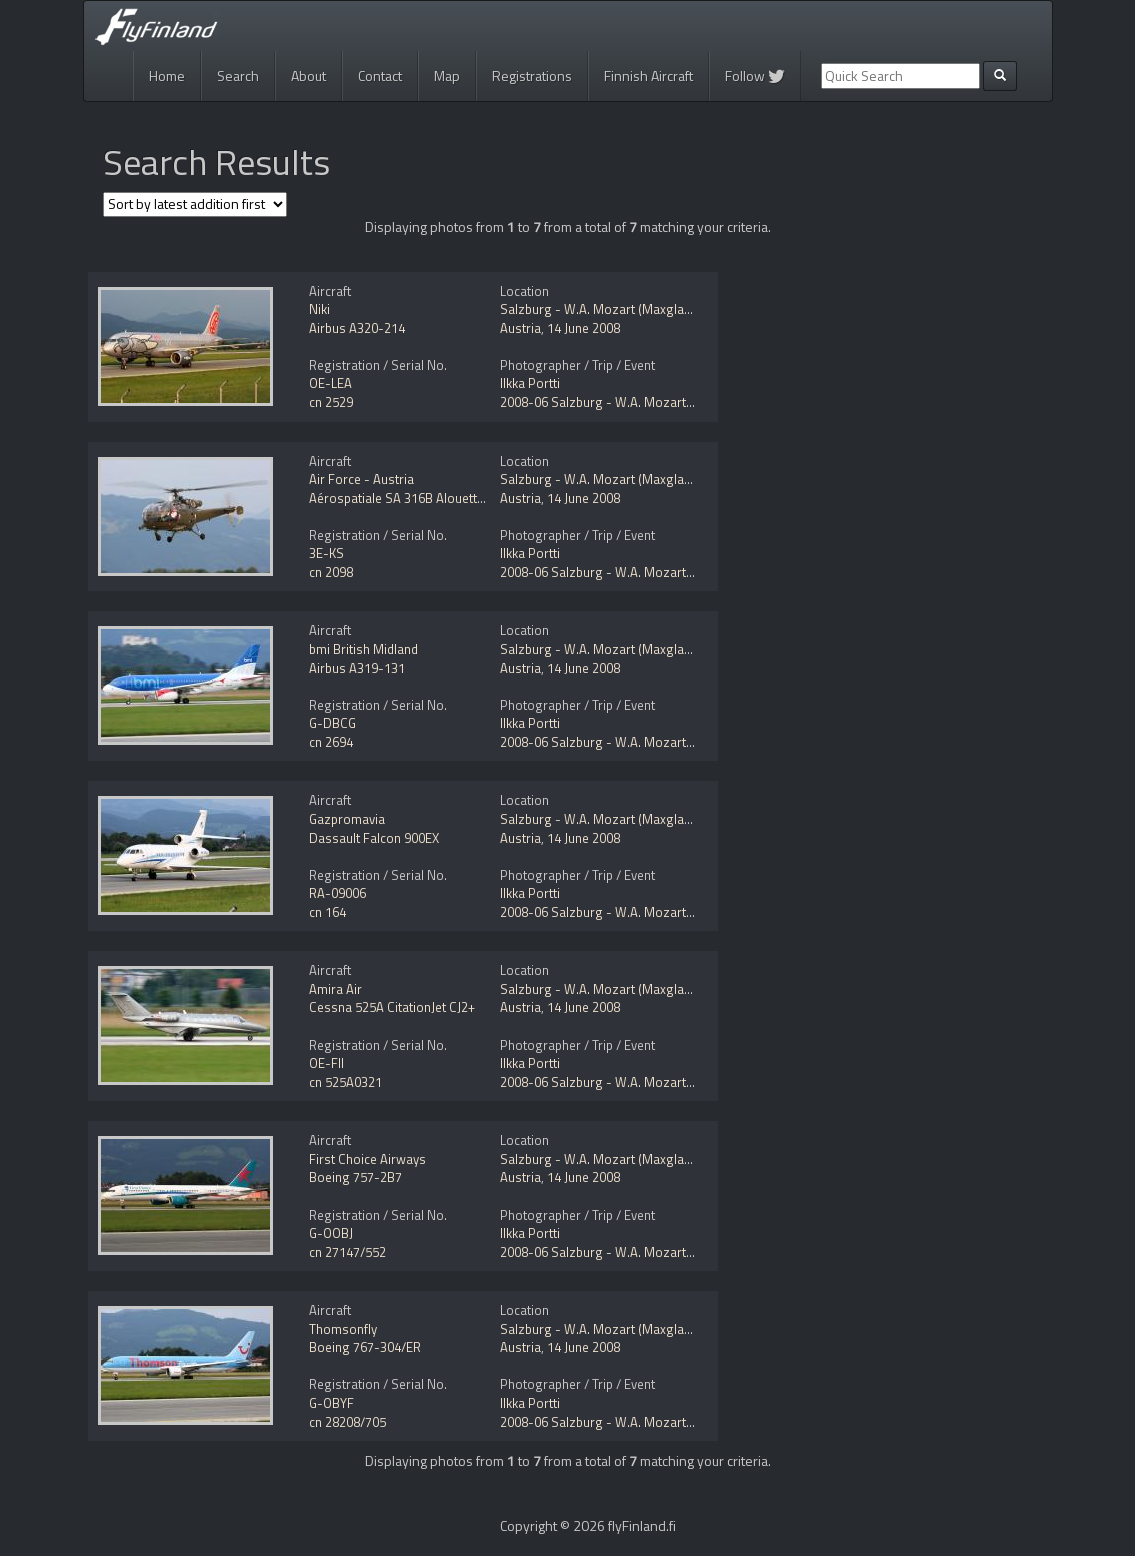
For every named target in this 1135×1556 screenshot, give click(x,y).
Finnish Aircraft (648, 75)
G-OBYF (331, 1403)
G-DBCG (332, 723)
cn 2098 (331, 572)
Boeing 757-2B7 (355, 1177)
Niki (319, 309)
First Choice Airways (367, 1159)
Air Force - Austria (361, 479)
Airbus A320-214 (357, 328)
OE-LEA (330, 383)
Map (447, 75)
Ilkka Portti (530, 383)
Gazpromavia (347, 819)
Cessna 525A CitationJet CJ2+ (392, 1007)
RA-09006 (337, 893)
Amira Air (335, 989)
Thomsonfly (343, 1329)
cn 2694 (331, 742)
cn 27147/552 (347, 1252)
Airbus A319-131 (357, 668)
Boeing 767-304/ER (365, 1347)
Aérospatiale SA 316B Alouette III (402, 498)
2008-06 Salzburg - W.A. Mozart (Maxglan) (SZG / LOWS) (663, 402)
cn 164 (327, 912)
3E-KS (326, 553)
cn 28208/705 (347, 1422)
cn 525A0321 (345, 1082)
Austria (520, 328)
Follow (755, 75)
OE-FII (326, 1063)
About (308, 75)
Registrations (532, 75)
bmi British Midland (363, 649)
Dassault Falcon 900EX (374, 838)
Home (167, 75)
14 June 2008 (583, 328)
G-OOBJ (331, 1233)
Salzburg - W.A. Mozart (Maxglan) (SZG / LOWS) (638, 309)
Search (238, 75)
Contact (380, 75)
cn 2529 (331, 402)
